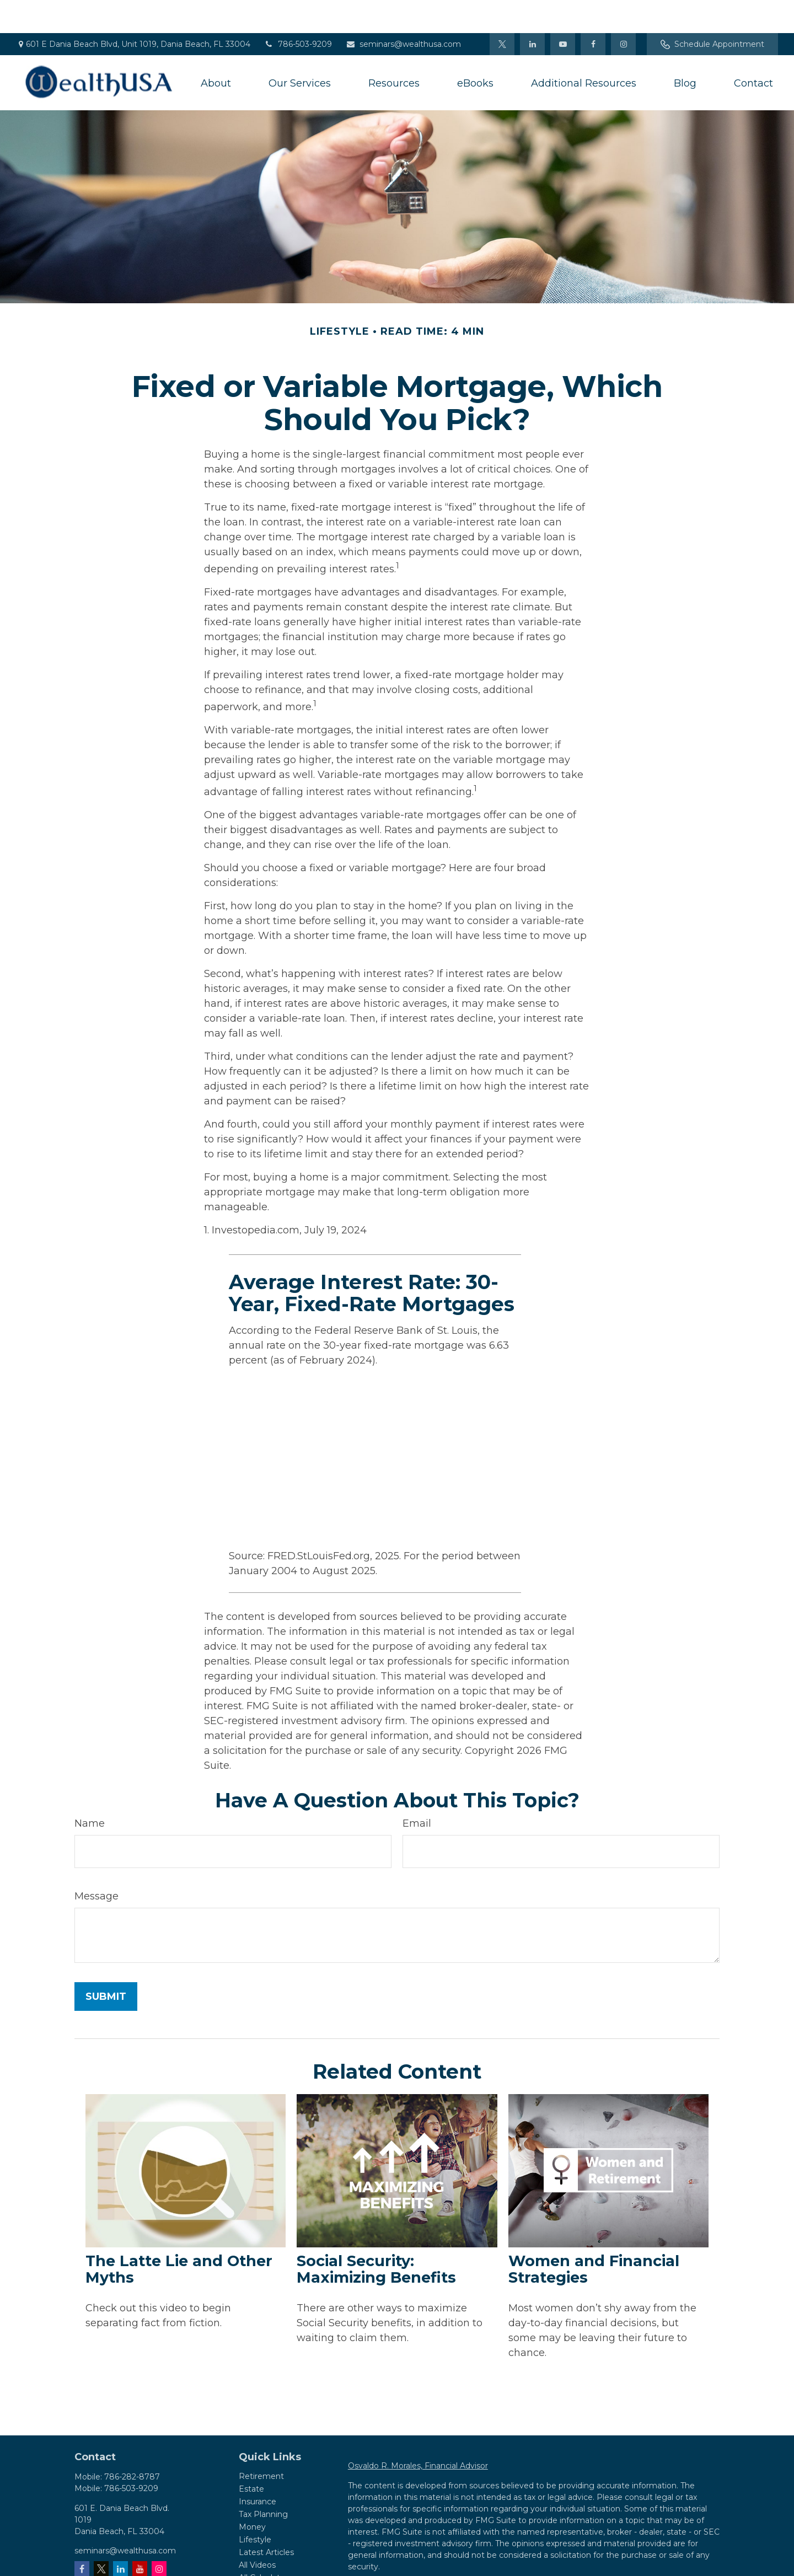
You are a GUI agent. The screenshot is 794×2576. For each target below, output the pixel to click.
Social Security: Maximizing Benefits (376, 2236)
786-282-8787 (132, 2444)
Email (417, 1790)
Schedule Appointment (712, 11)
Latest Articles (266, 2519)
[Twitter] (502, 11)
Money (252, 2494)
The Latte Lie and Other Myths (178, 2236)
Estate (251, 2456)
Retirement (261, 2443)
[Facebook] (593, 11)
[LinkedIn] (532, 11)
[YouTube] (562, 11)
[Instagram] (159, 2535)
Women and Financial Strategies (593, 2236)
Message (96, 1863)
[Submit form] (105, 1963)
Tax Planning (263, 2481)
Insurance (257, 2468)
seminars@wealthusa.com (403, 11)
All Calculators (265, 2545)
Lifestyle (255, 2506)
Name (89, 1790)
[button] (216, 50)
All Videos (257, 2532)
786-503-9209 (298, 11)
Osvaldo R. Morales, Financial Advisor (418, 2433)
